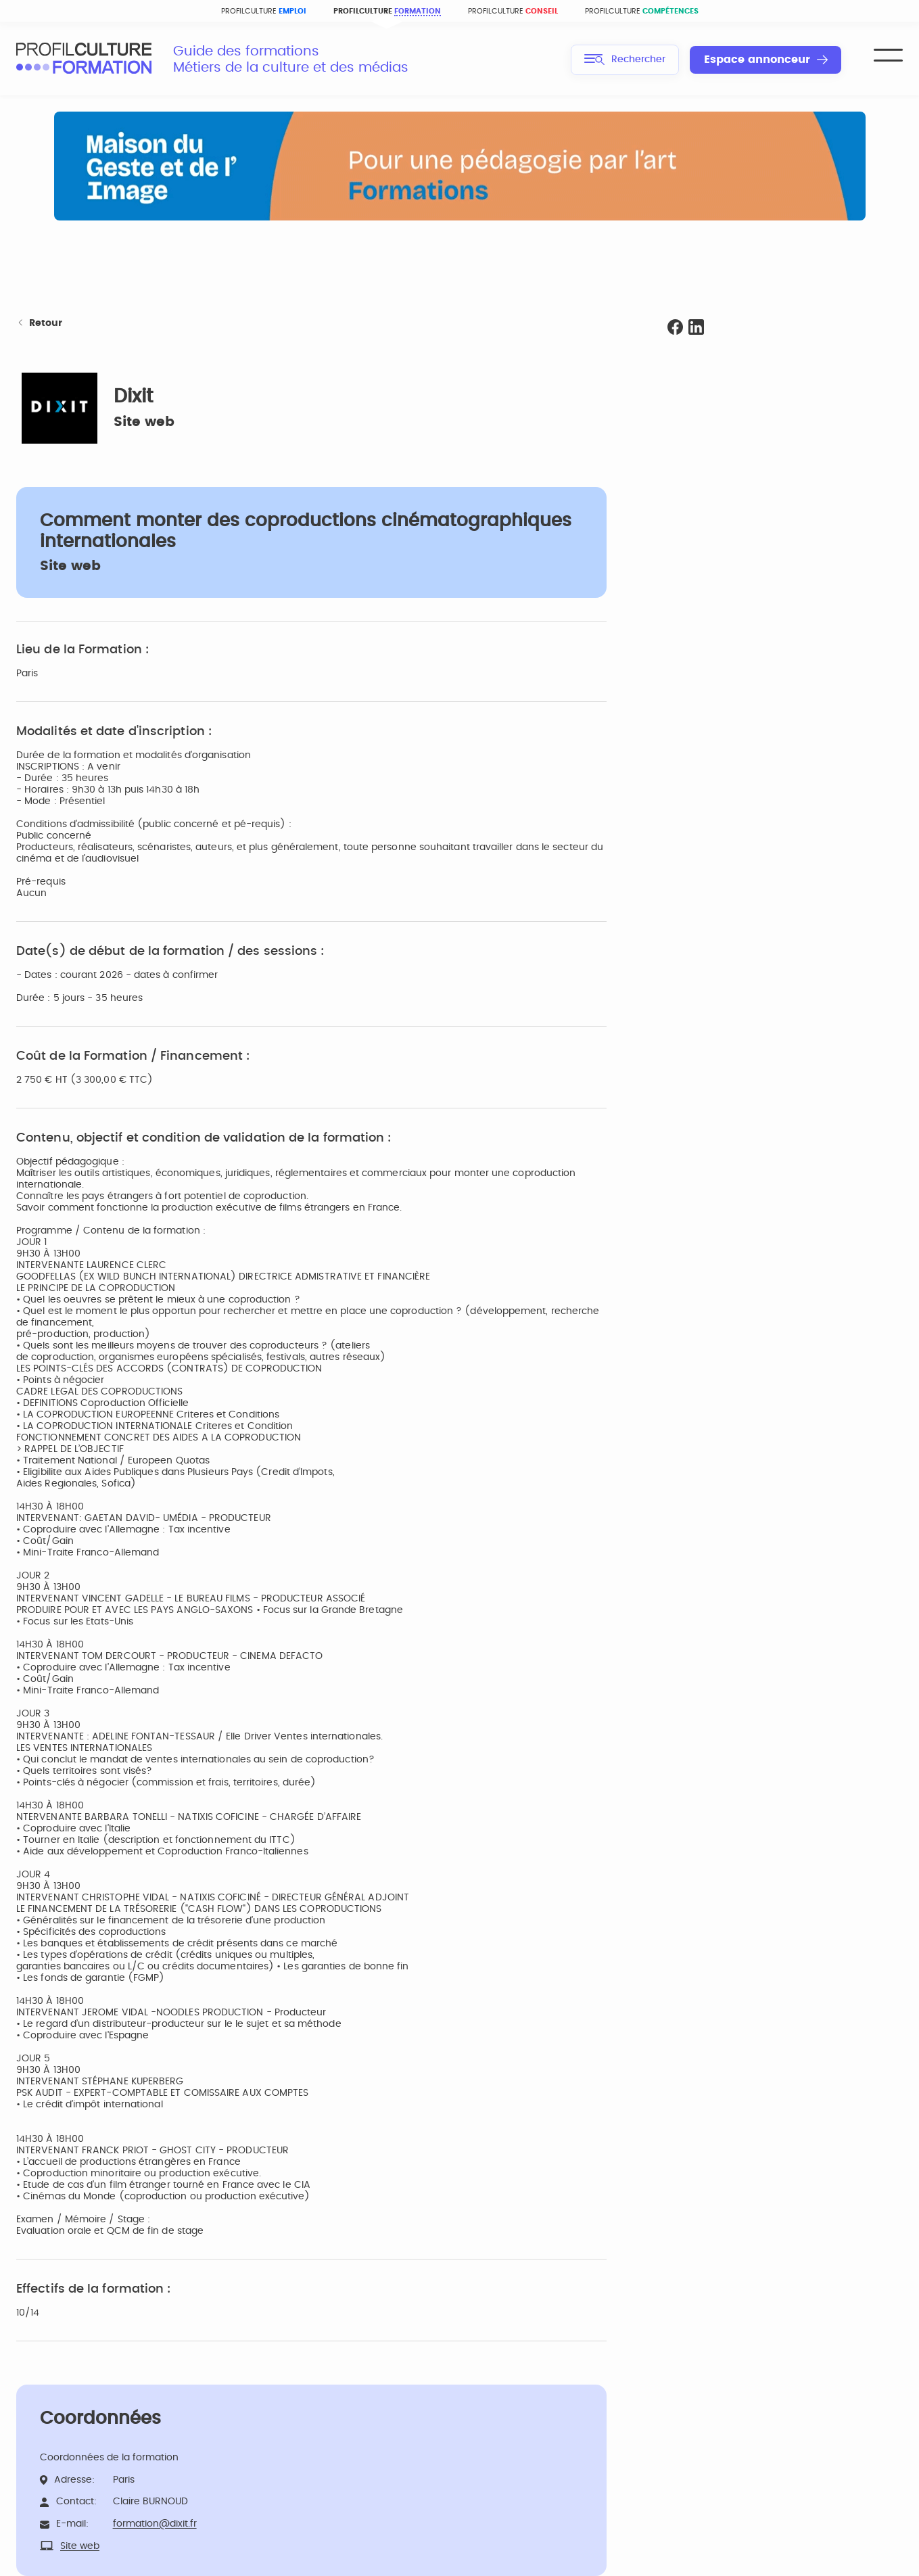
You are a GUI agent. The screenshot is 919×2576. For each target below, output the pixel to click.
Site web (144, 422)
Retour (39, 323)
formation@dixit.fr (155, 2524)
